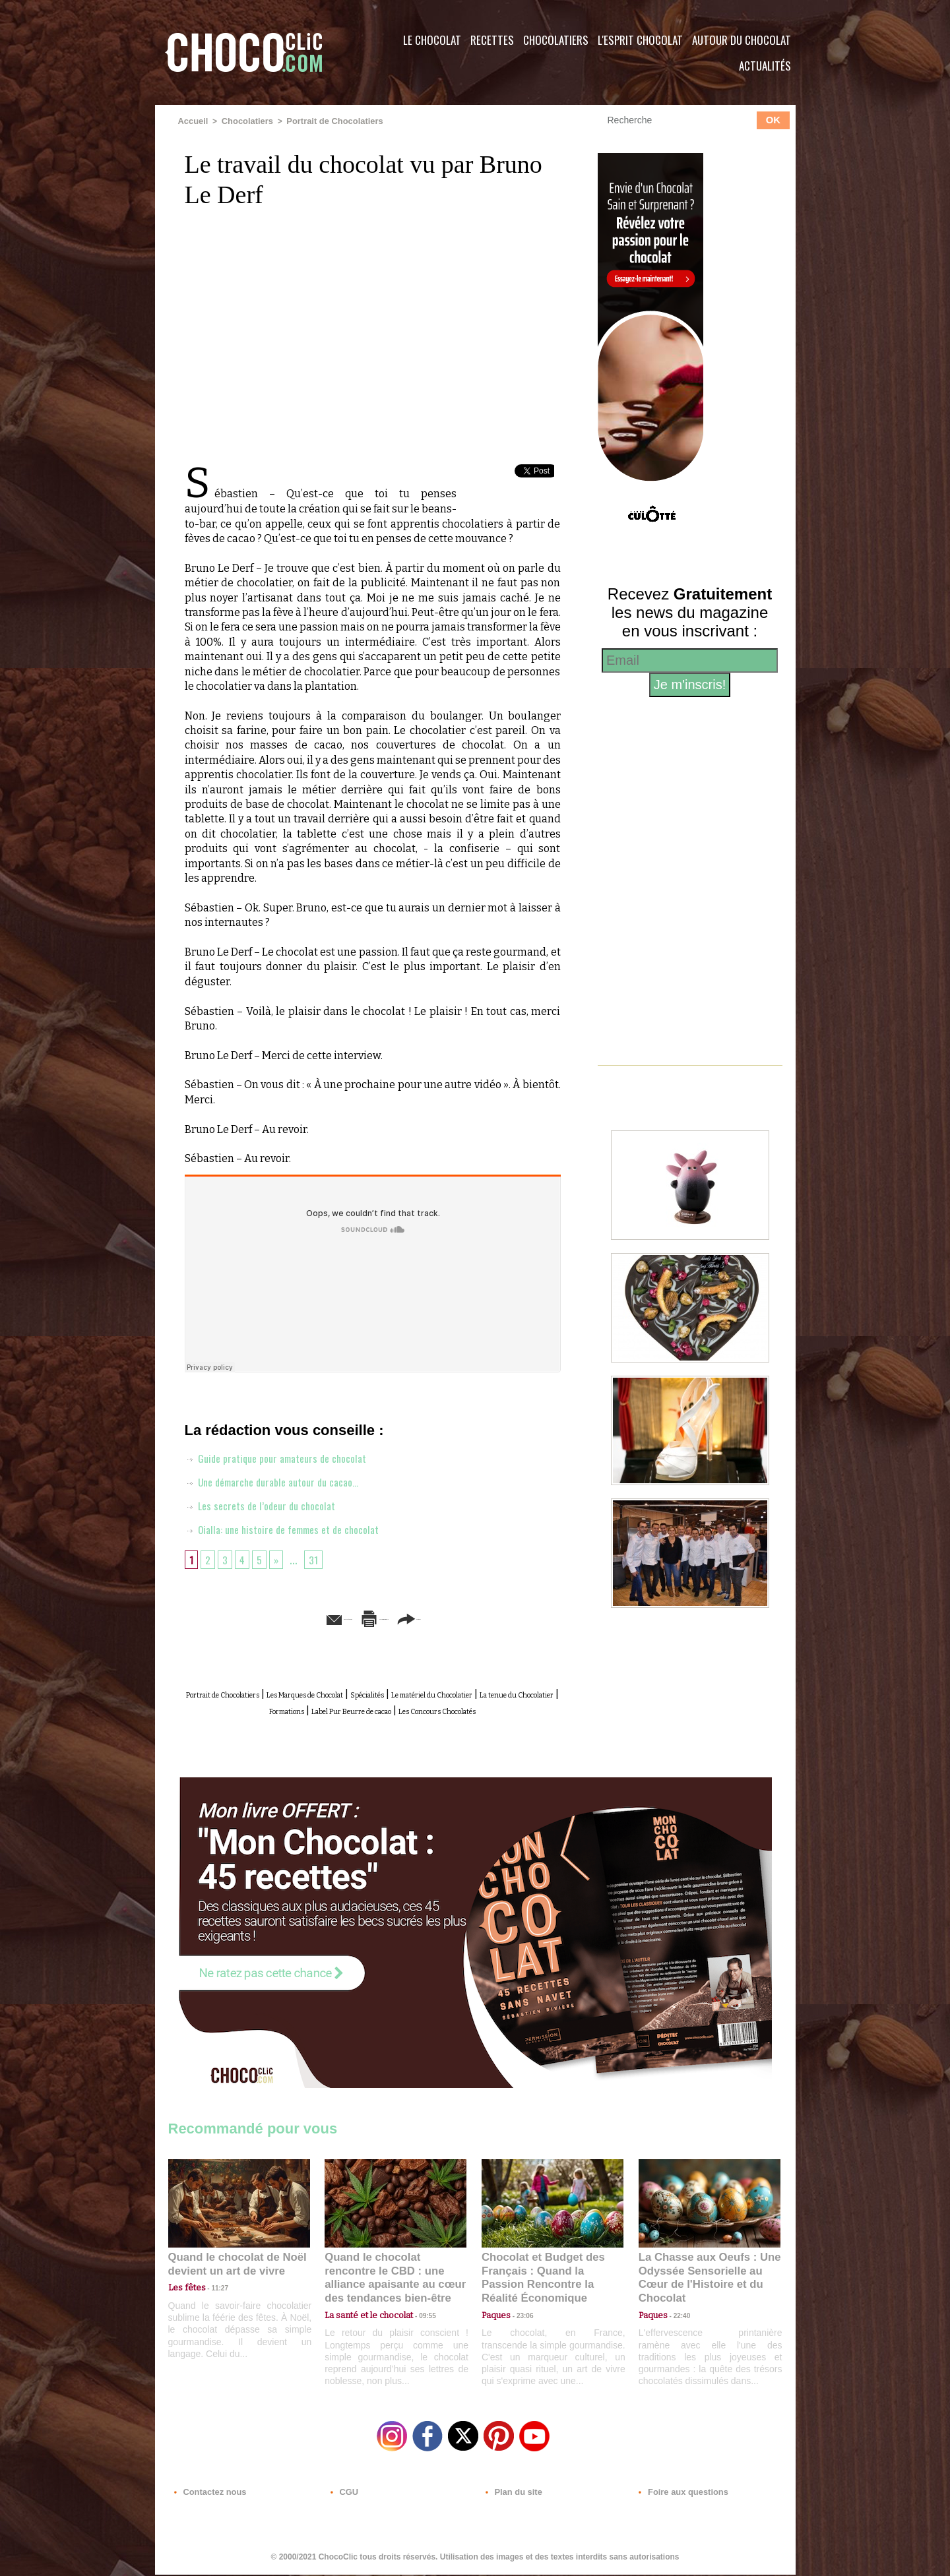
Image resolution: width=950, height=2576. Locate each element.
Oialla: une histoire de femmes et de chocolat (292, 1527)
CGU (344, 2496)
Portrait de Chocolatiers (326, 120)
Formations (422, 1708)
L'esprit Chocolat (640, 40)
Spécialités (468, 1692)
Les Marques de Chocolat (372, 1692)
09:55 (417, 2310)
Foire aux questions (677, 2496)
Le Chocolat (432, 40)
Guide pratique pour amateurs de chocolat (285, 1456)
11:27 (212, 2296)
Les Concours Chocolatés (390, 1722)
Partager (493, 1617)
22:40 (677, 2310)
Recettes (492, 40)
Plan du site (512, 2496)
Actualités (765, 65)
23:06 (520, 2323)
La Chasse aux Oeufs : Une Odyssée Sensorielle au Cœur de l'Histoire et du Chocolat (704, 2280)
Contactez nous (208, 2496)
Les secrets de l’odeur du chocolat (267, 1503)
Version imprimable (392, 1617)
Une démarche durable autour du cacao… (281, 1479)
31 (318, 1557)
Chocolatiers (555, 40)
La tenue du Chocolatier (328, 1708)
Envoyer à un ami (271, 1617)
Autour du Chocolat (741, 40)
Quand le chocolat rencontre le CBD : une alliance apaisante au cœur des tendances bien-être (394, 2280)
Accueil (192, 120)
